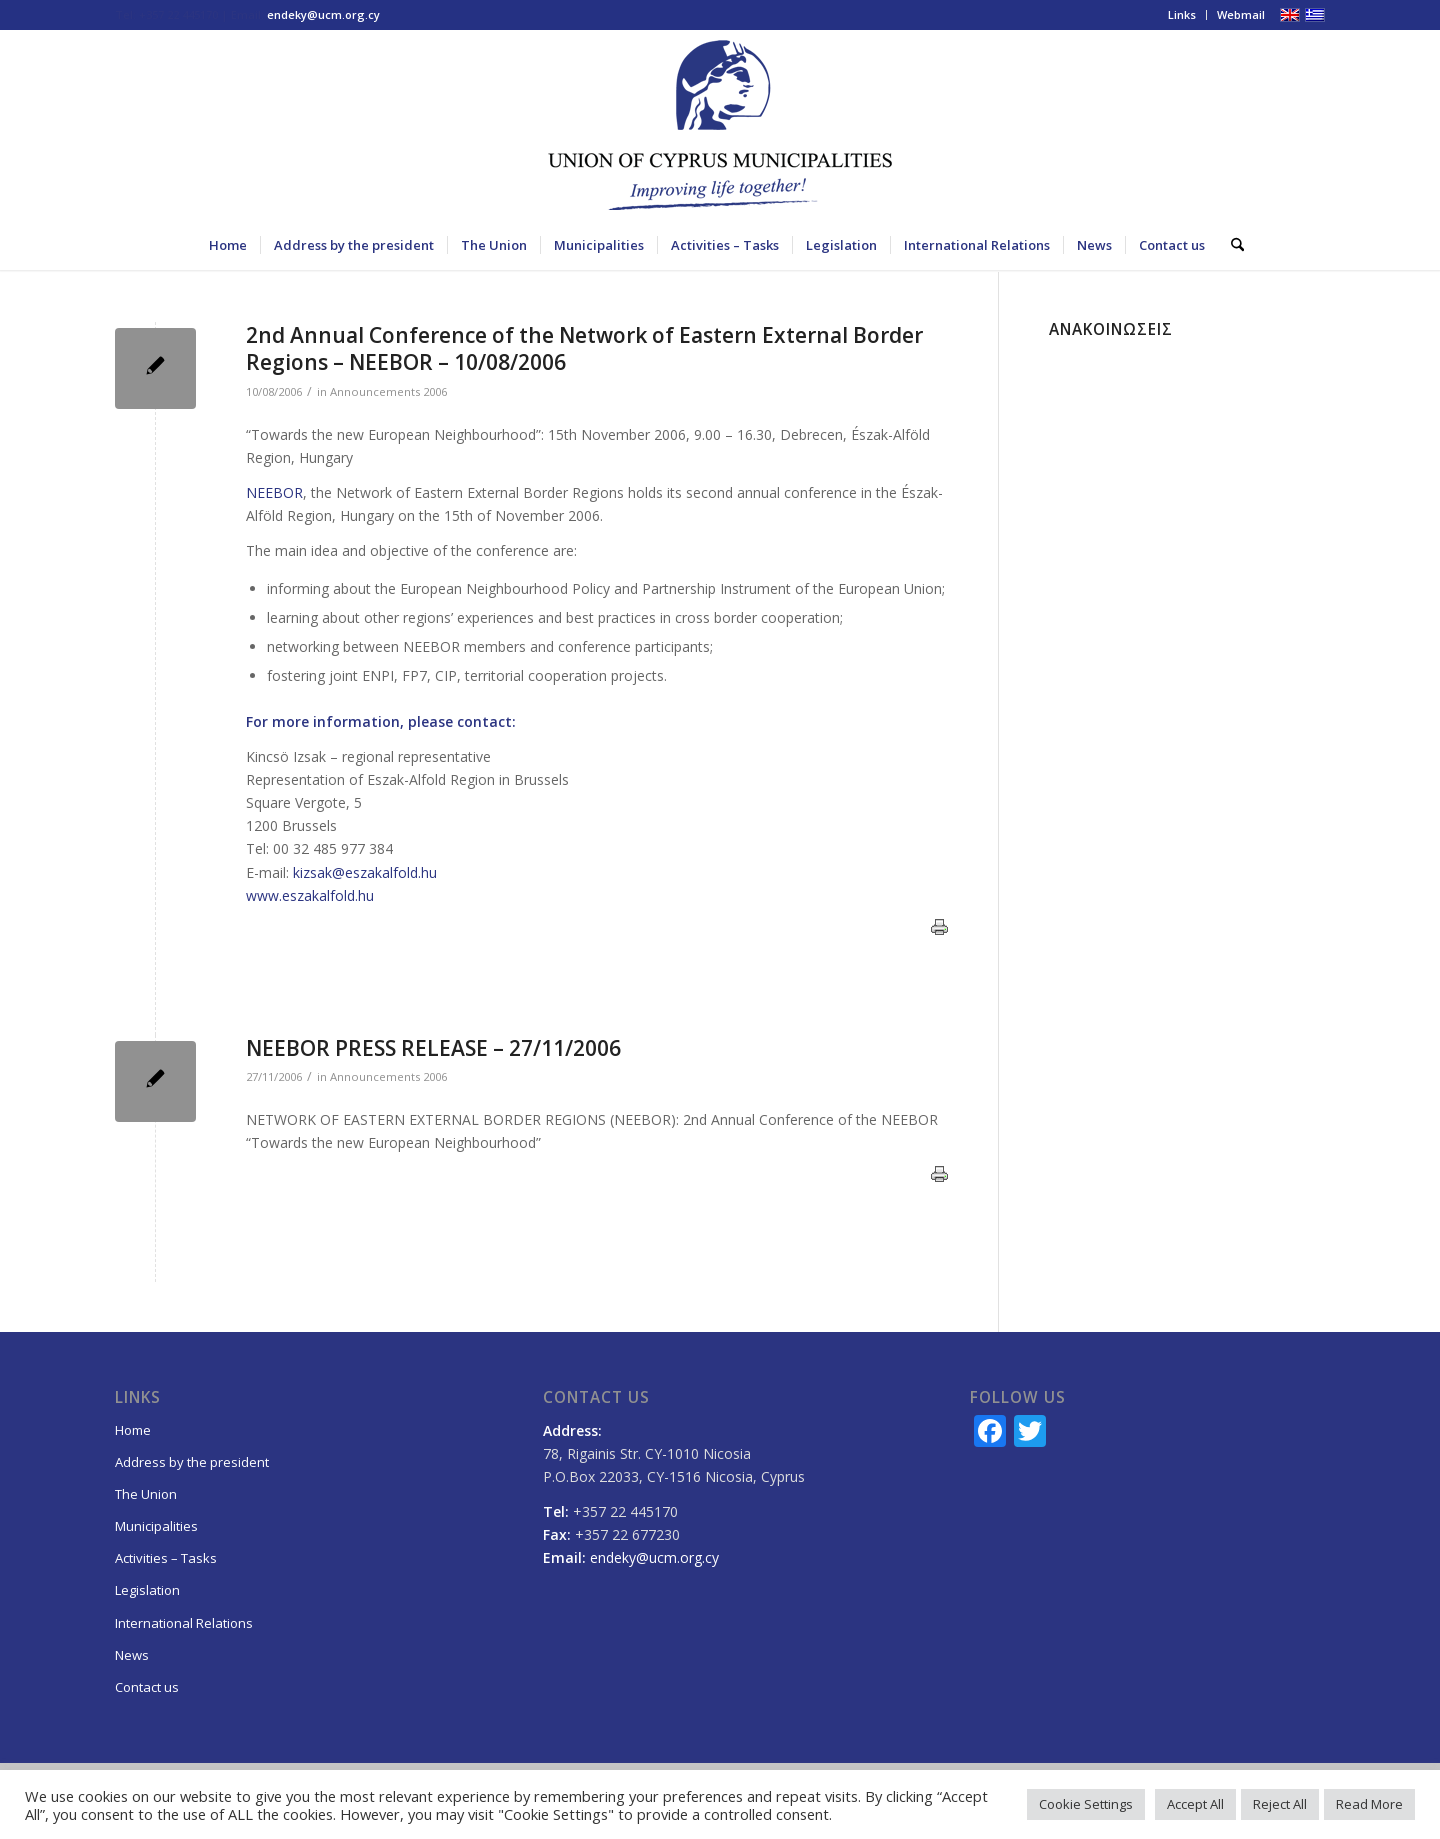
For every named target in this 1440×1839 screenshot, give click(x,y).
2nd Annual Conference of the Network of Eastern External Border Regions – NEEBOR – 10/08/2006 (584, 348)
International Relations (184, 1623)
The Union (146, 1494)
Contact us (147, 1687)
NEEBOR (274, 492)
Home (133, 1430)
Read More (1369, 1804)
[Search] (1231, 245)
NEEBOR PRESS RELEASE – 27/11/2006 (433, 1048)
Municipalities (156, 1526)
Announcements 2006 (388, 391)
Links (1182, 14)
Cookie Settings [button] (1086, 1804)
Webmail (1241, 14)
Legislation (147, 1590)
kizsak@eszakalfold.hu (365, 872)
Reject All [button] (1280, 1804)
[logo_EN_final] (720, 125)
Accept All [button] (1195, 1804)
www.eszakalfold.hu (310, 895)
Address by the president (192, 1462)
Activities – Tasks (166, 1558)
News (132, 1655)
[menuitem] (1182, 15)
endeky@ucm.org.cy (323, 14)
